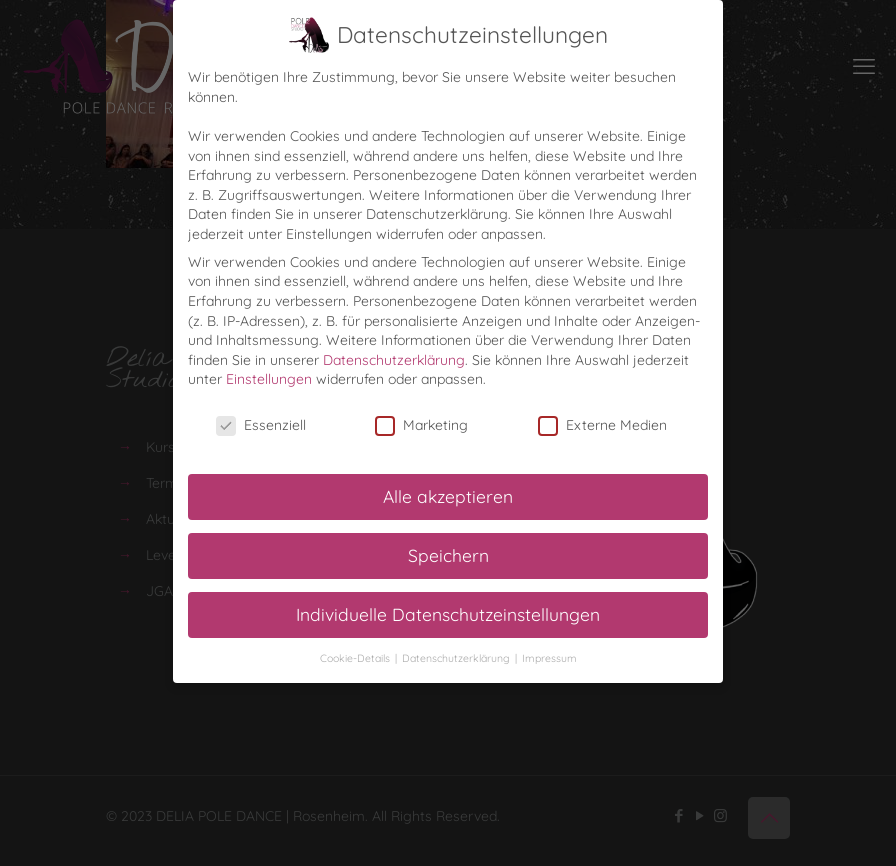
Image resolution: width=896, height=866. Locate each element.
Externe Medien (602, 424)
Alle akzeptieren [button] (448, 494)
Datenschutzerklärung (394, 358)
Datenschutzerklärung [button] (457, 656)
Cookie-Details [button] (356, 656)
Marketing (421, 424)
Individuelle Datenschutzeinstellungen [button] (448, 612)
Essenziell (261, 424)
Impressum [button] (549, 656)
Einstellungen (269, 378)
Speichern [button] (448, 553)
